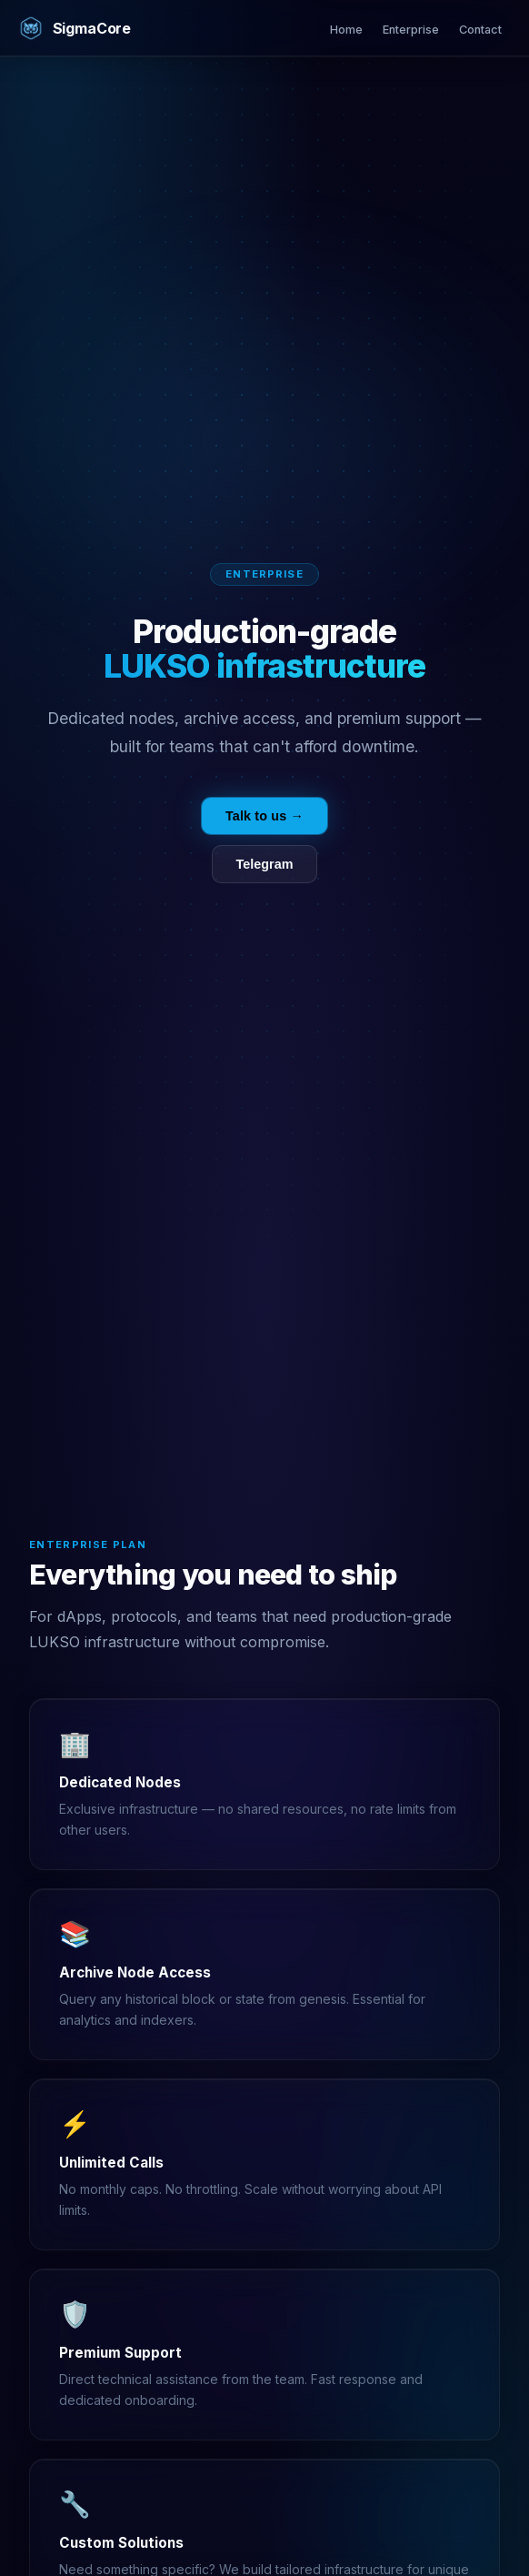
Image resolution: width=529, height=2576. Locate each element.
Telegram (265, 864)
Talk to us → (264, 816)
